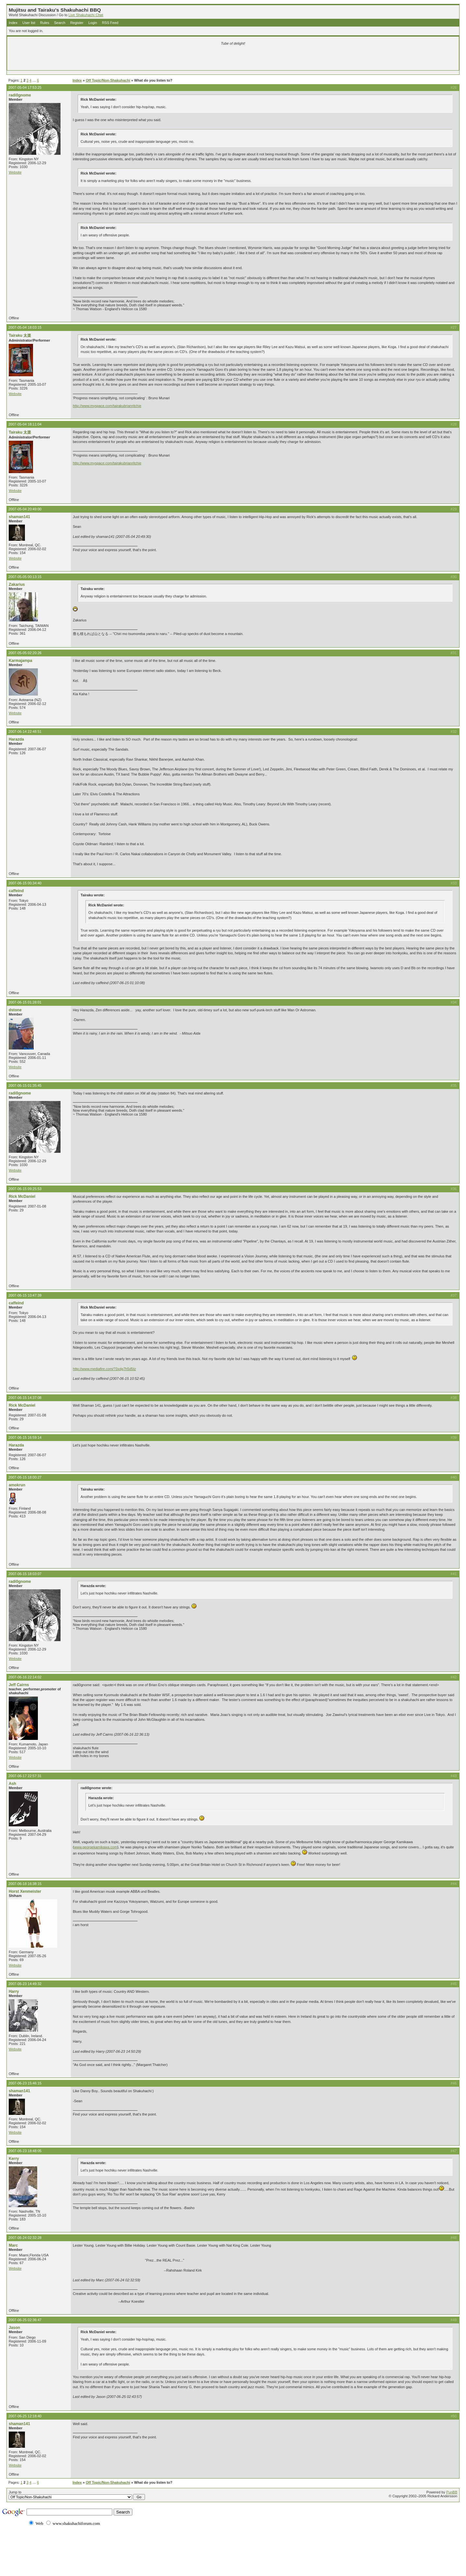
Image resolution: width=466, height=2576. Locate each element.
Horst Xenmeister (25, 1891)
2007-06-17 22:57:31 (24, 1776)
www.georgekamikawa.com (95, 1847)
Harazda (16, 739)
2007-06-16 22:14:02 (24, 1677)
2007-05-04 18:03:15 (24, 327)
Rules (44, 23)
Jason (14, 2327)
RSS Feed (110, 23)
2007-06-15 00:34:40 (24, 883)
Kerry (14, 2158)
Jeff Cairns (19, 1685)
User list (28, 23)
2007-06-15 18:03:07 (24, 1574)
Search (59, 23)
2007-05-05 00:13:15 (24, 577)
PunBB (451, 2492)
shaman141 (19, 517)
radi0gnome (20, 95)
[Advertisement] (156, 59)
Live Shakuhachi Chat (85, 15)
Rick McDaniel (22, 1196)
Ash (12, 1783)
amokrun (17, 1485)
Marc (13, 2245)
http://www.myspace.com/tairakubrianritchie (107, 406)
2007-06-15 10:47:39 (24, 1295)
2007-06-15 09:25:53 (24, 1189)
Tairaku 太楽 (20, 335)
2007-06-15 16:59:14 (24, 1437)
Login (92, 23)
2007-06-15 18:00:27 (24, 1477)
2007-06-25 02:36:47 (24, 2320)
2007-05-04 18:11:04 (24, 424)
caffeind (16, 891)
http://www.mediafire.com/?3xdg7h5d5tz (104, 1369)
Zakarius (17, 584)
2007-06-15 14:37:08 (24, 1398)
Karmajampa (20, 660)
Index (13, 23)
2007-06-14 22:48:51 (24, 731)
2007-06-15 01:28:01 (24, 1002)
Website (15, 172)
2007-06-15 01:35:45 (24, 1085)
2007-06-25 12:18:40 (24, 2416)
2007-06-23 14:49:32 (24, 1984)
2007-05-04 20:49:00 (24, 509)
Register (76, 23)
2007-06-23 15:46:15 (24, 2083)
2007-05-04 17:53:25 (24, 87)
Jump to (77, 2495)
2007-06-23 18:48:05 (24, 2151)
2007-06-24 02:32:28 (24, 2238)
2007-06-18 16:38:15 (24, 1884)
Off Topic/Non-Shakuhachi (108, 80)
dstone (15, 1010)
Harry (14, 1991)
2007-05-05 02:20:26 (24, 653)
